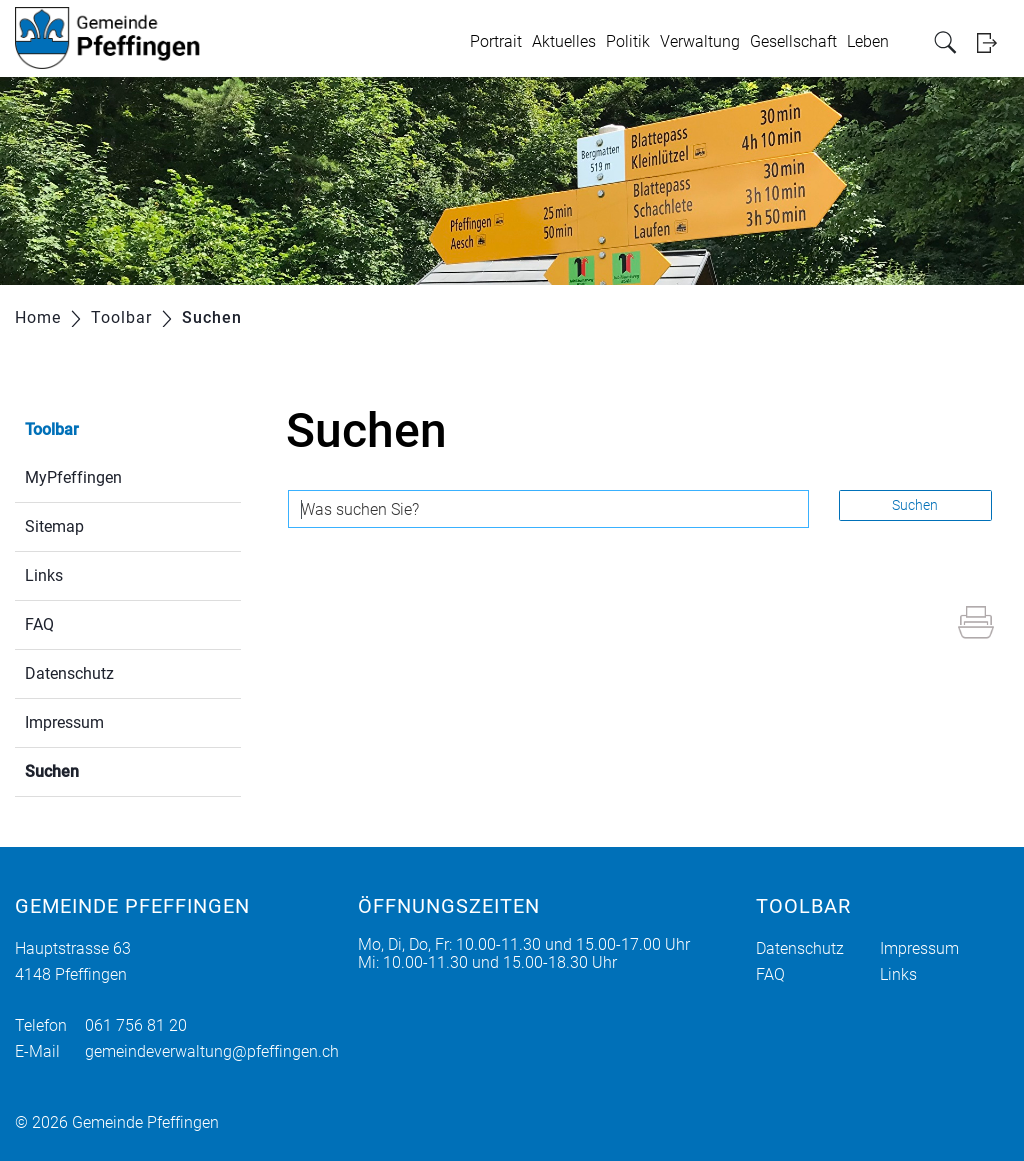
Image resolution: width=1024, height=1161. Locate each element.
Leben (868, 41)
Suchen (99, 769)
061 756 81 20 (136, 1025)
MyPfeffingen (73, 477)
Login (993, 42)
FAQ (39, 624)
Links (44, 575)
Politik (628, 41)
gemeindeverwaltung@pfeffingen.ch (212, 1051)
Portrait (496, 41)
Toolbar (52, 429)
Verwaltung (700, 41)
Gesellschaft (793, 41)
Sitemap (54, 526)
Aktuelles (564, 41)
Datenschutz (69, 673)
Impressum (64, 722)
